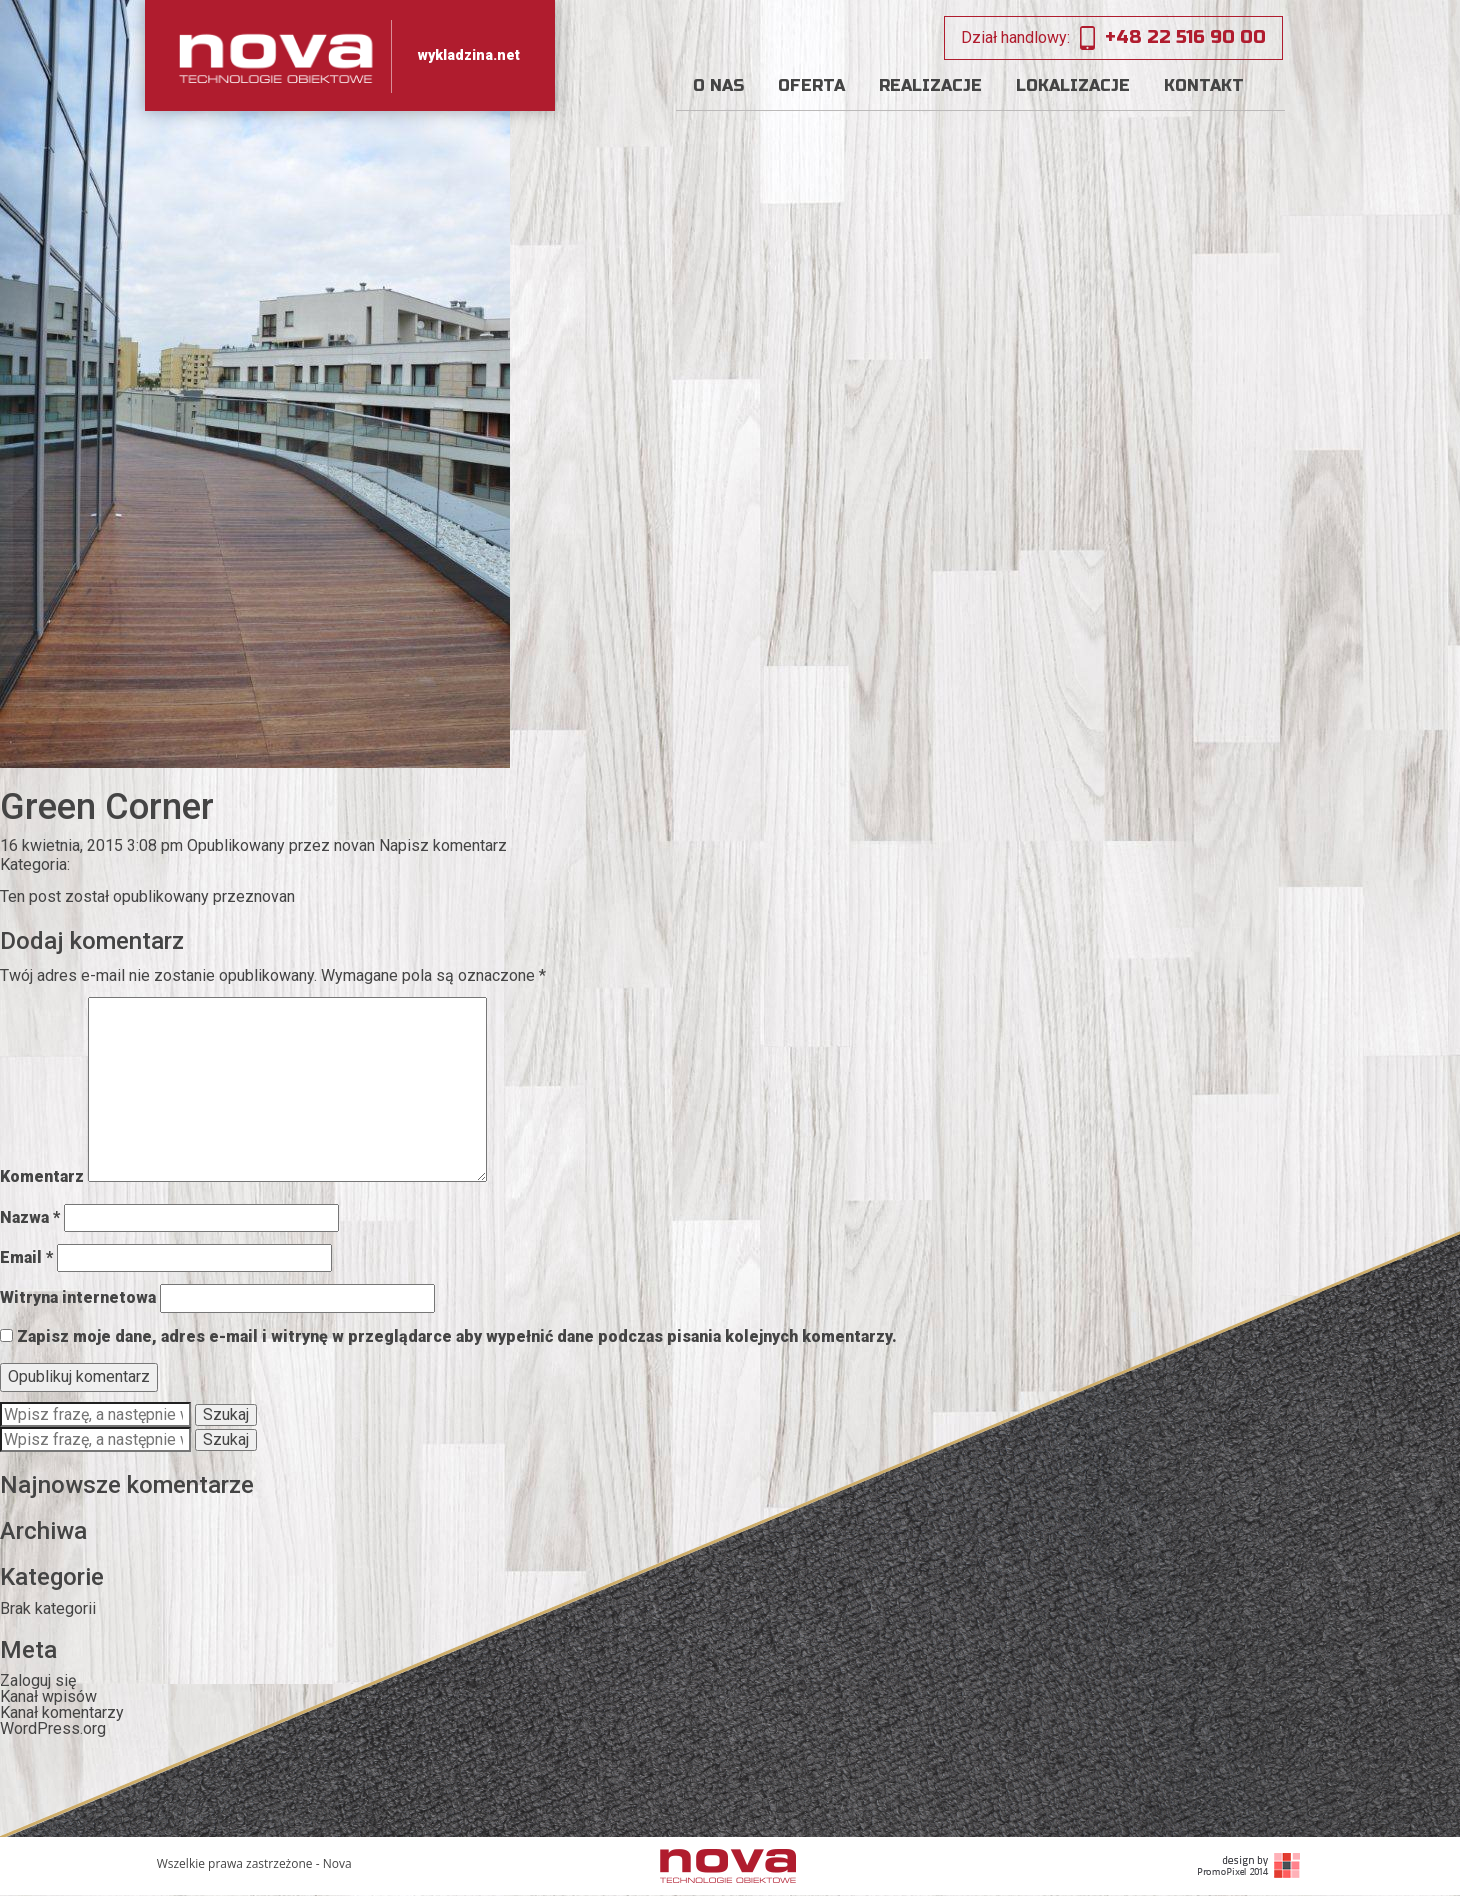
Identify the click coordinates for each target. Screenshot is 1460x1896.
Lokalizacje (1073, 85)
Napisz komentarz (443, 845)
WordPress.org (53, 1728)
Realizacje (930, 85)
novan (354, 845)
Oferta (811, 85)
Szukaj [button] (226, 1414)
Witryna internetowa (78, 1297)
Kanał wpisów (48, 1696)
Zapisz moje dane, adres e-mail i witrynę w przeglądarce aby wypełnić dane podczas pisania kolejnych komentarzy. (457, 1336)
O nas (718, 85)
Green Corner (107, 807)
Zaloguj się (38, 1680)
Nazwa (30, 1217)
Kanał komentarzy (62, 1712)
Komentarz (42, 1176)
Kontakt (1204, 85)
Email (26, 1257)
